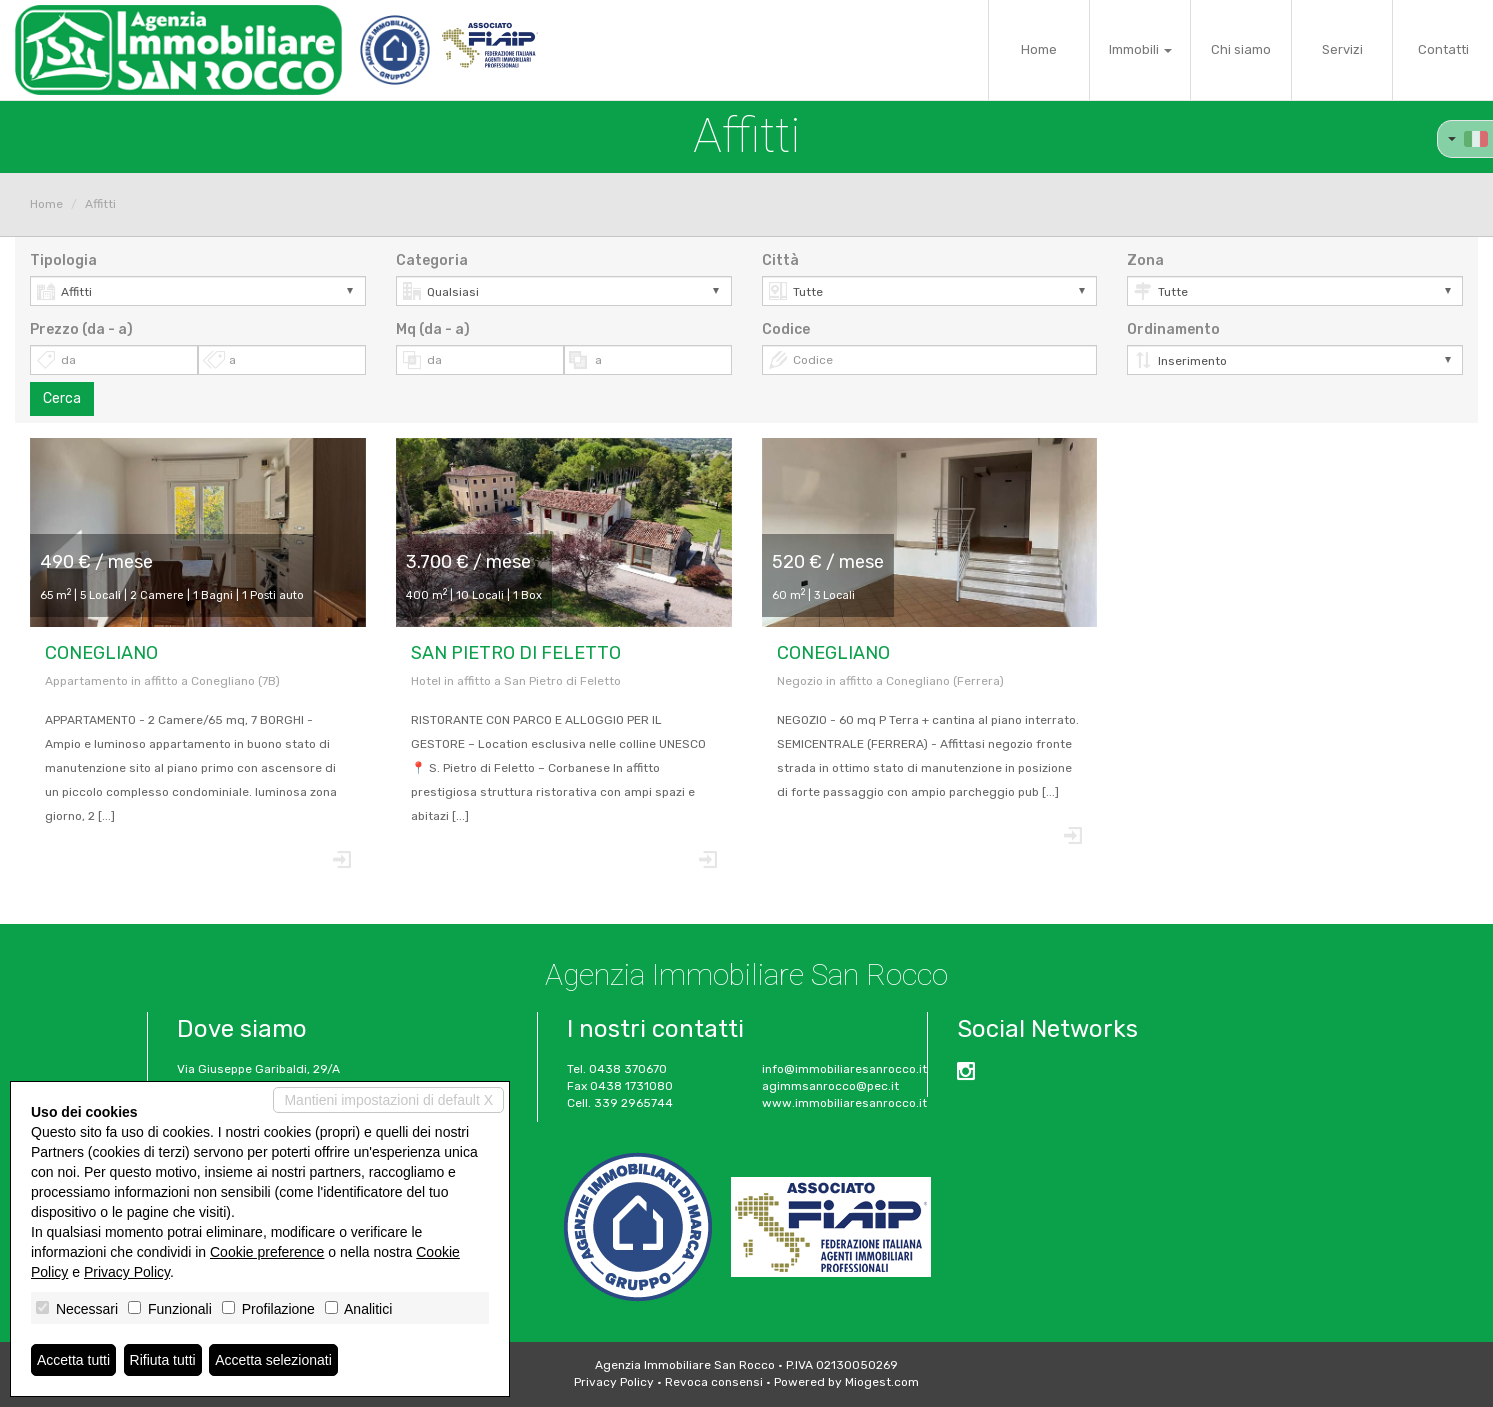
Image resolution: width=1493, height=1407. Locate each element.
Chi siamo (1241, 49)
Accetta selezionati (273, 1360)
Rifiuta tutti (163, 1360)
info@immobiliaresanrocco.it (844, 1069)
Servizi (1342, 49)
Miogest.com (882, 1382)
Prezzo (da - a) (81, 329)
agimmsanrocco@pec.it (830, 1086)
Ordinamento (1173, 329)
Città (780, 260)
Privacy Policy (614, 1382)
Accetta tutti (73, 1360)
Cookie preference (267, 1252)
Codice (786, 329)
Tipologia (63, 260)
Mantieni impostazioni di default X (388, 1100)
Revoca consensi (714, 1382)
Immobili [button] (1140, 49)
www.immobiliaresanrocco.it (844, 1103)
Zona (1145, 260)
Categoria (432, 260)
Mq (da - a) (433, 329)
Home (1039, 49)
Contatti (1443, 49)
